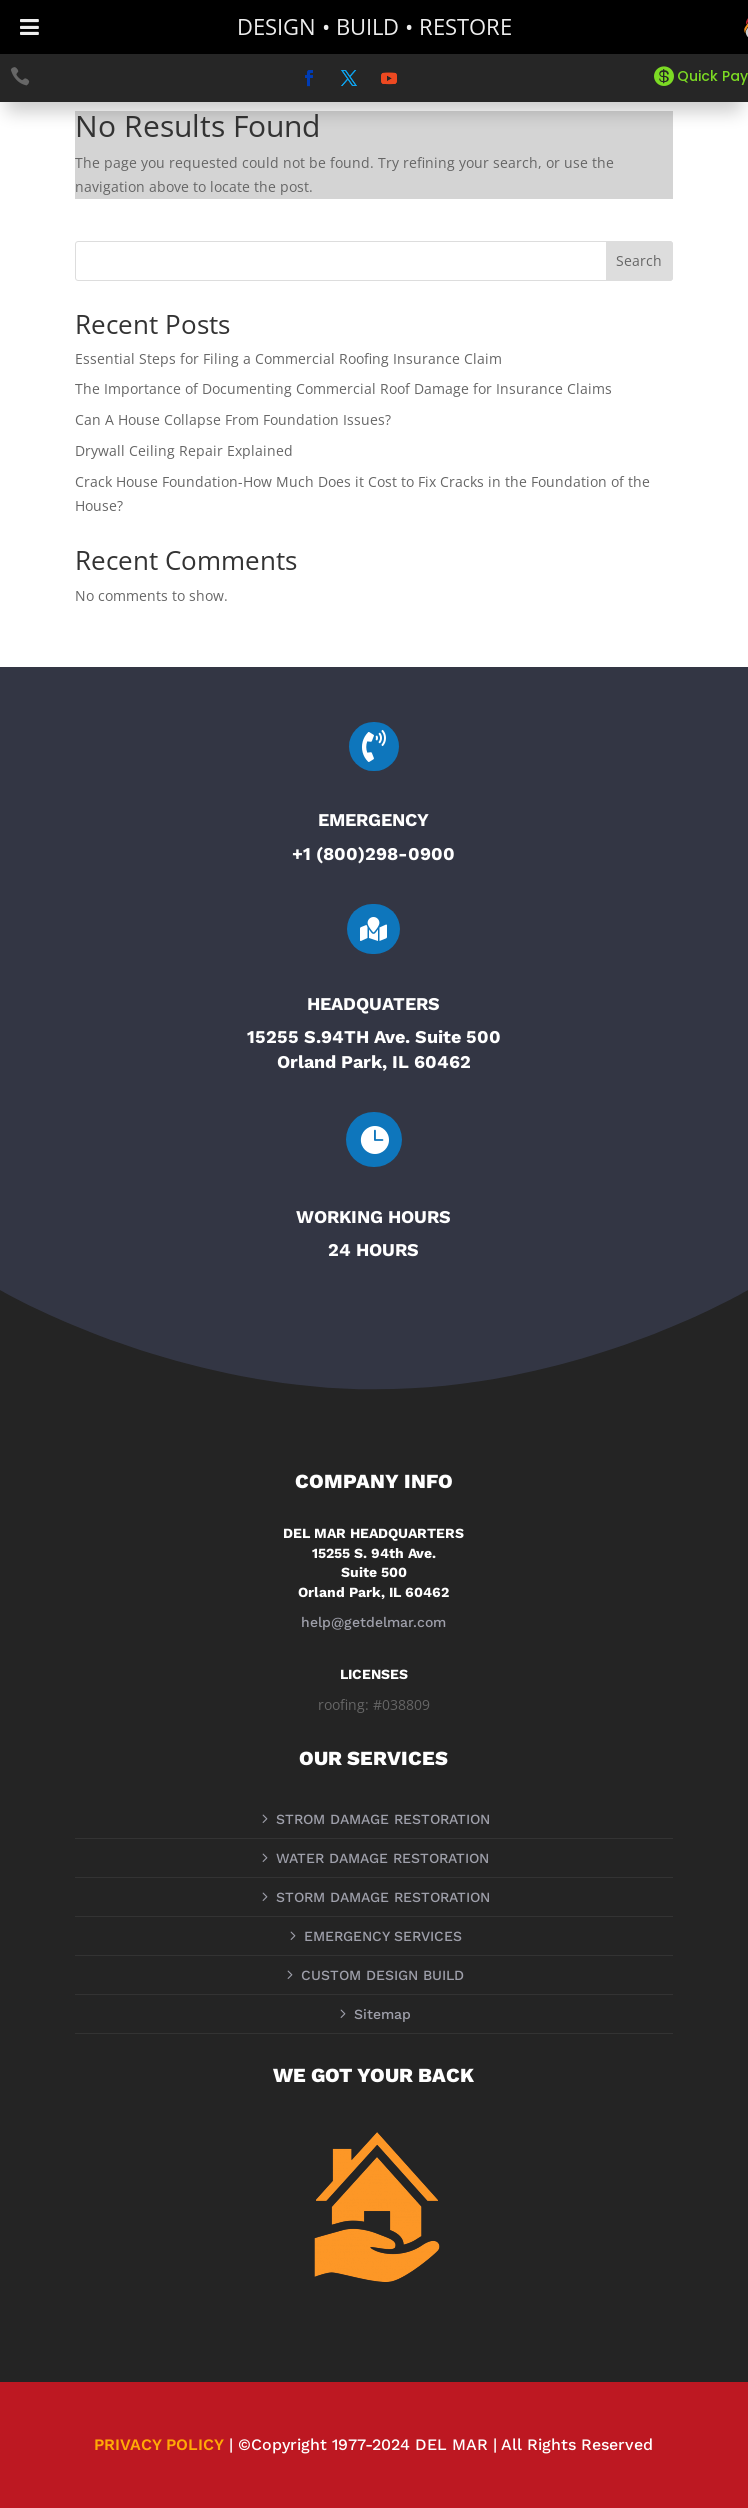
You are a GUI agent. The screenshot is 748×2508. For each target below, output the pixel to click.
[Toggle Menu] (29, 27)
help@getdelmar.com (373, 1622)
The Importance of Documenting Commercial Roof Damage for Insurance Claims (343, 388)
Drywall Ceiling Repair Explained (184, 450)
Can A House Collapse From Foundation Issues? (233, 419)
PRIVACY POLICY (159, 2444)
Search (639, 260)
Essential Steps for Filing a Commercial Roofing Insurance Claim (288, 358)
